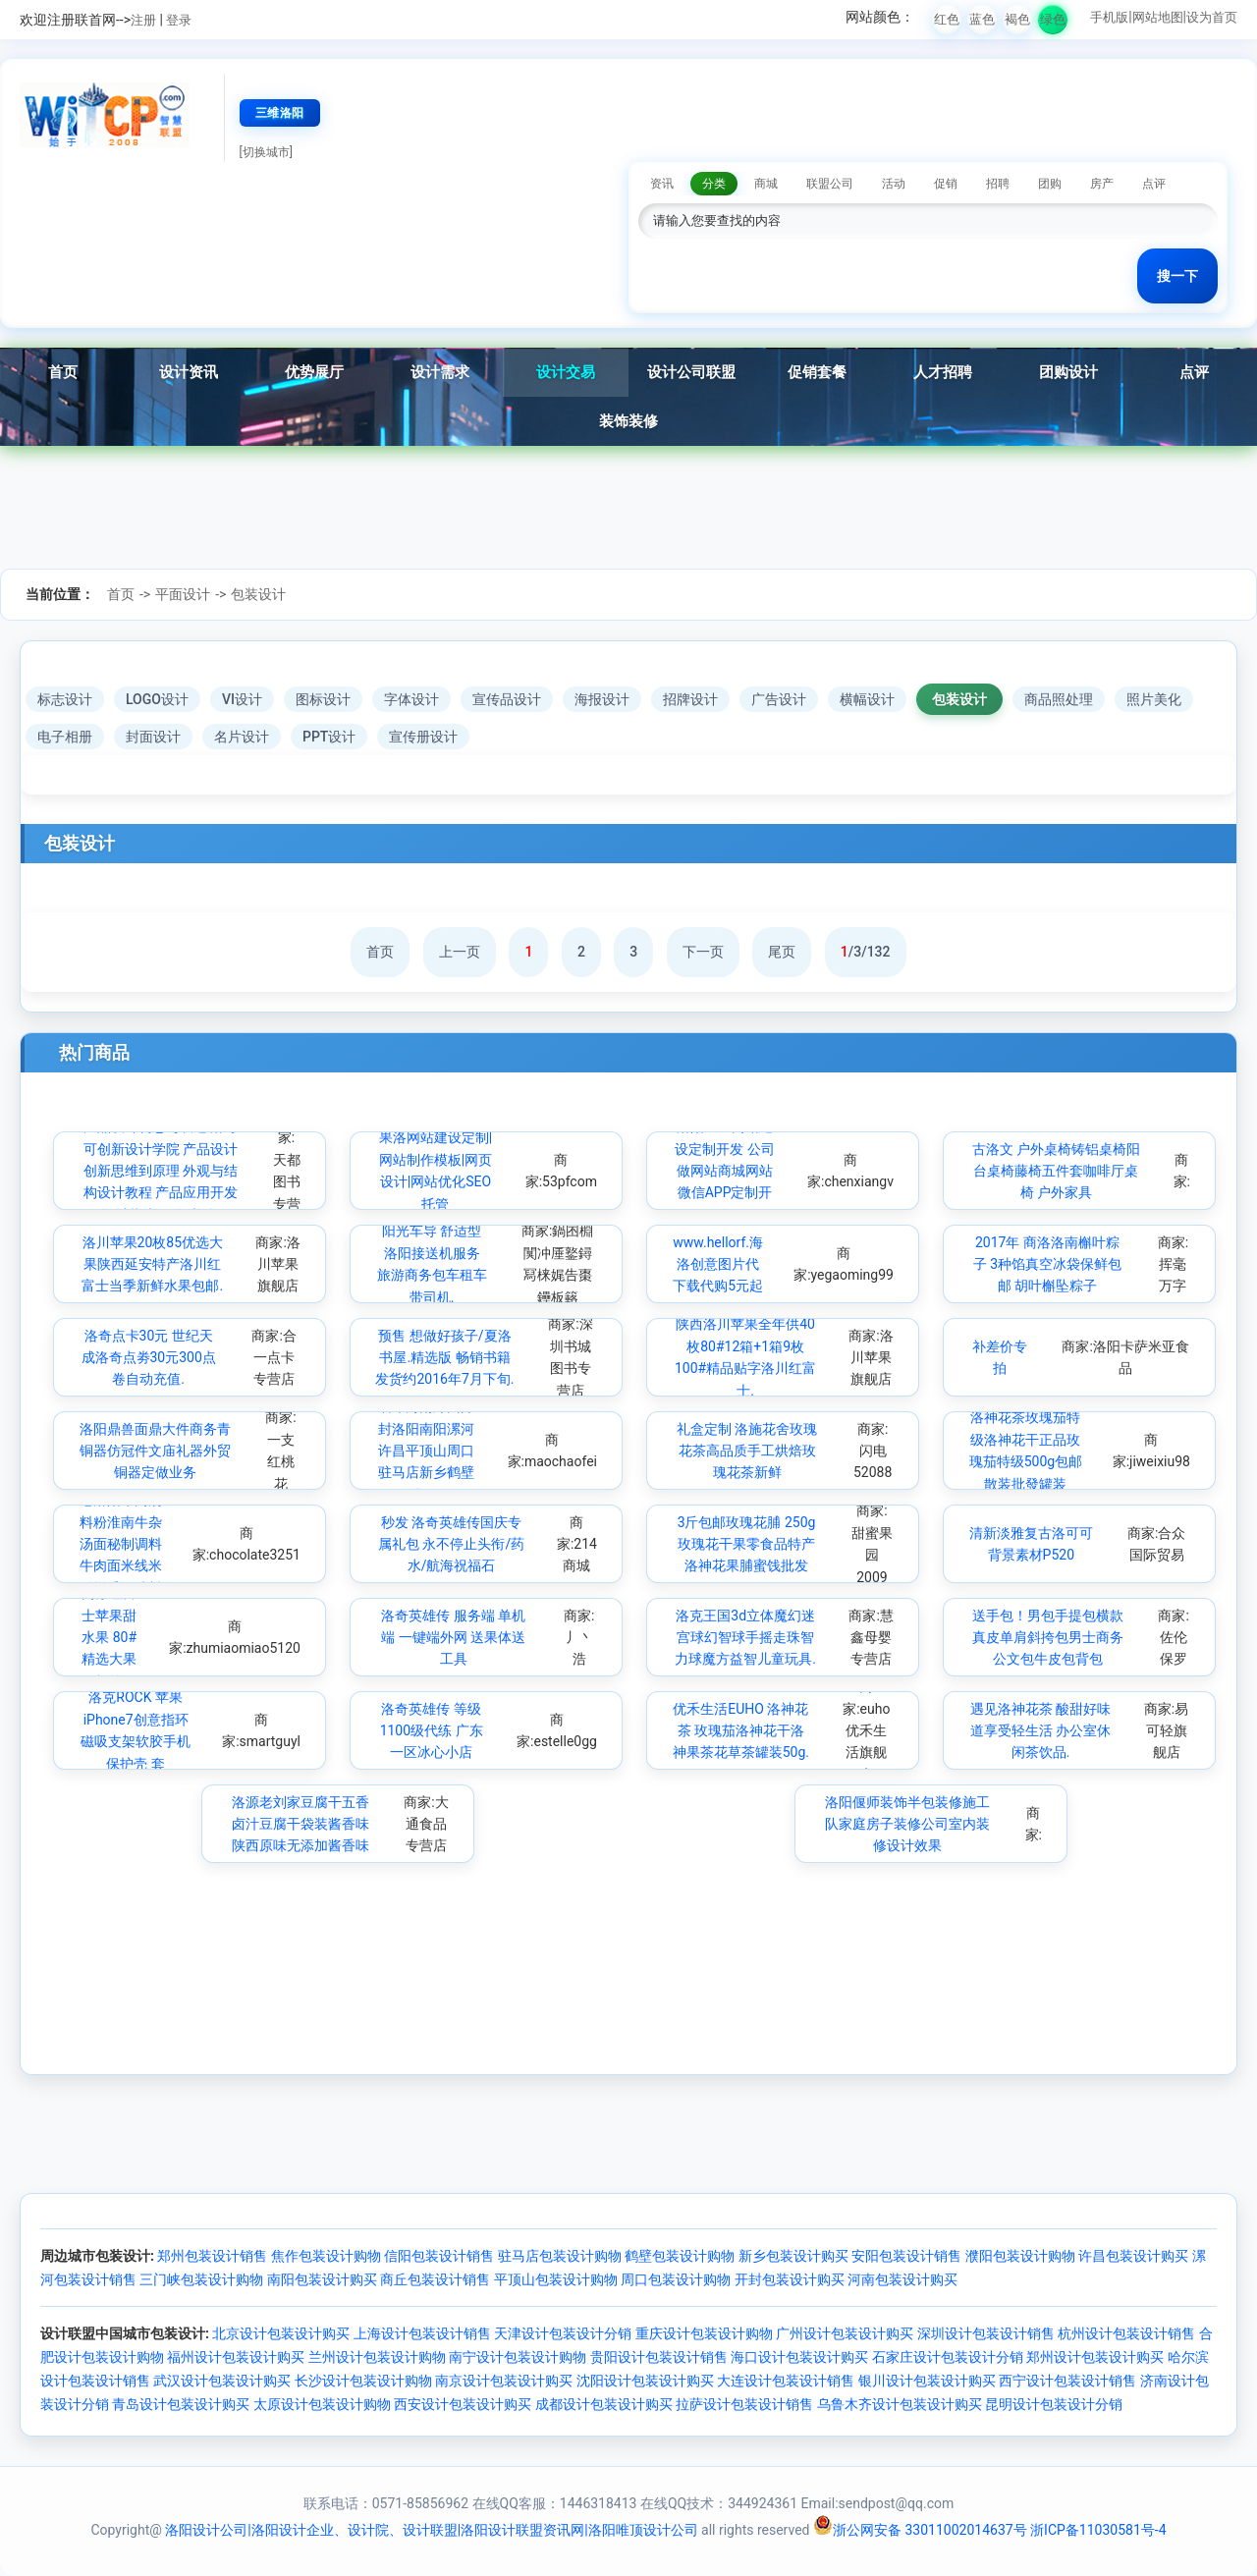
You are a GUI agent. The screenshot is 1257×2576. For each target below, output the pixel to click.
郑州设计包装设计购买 (1095, 2357)
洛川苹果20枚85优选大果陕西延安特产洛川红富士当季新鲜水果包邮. (152, 1264)
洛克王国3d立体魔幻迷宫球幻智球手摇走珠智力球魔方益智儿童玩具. (745, 1638)
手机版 (1109, 17)
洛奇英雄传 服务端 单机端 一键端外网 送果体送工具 (453, 1638)
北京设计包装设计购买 (281, 2333)
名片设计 (241, 736)
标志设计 (64, 699)
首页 (63, 372)
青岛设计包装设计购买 (180, 2404)
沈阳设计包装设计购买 (645, 2380)
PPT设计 (328, 736)
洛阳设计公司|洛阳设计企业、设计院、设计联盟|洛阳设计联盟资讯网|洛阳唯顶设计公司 (431, 2530)
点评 (1194, 372)
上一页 (459, 951)
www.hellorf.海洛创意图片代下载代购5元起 (718, 1264)
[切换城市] (266, 152)
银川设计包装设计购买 (927, 2380)
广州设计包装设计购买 (844, 2333)
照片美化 (1153, 699)
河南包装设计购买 (902, 2279)
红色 (946, 19)
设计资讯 (188, 372)
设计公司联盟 (691, 372)
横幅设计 (867, 699)
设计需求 (439, 372)
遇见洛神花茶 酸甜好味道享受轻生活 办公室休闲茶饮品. (1040, 1731)
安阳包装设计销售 (906, 2256)
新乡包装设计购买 (793, 2256)
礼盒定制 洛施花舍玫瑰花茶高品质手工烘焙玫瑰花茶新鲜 (747, 1451)
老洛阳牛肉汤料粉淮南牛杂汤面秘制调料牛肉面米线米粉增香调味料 (121, 1544)
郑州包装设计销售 (212, 2256)
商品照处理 (1058, 699)
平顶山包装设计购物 (556, 2279)
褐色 (1017, 19)
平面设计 (182, 594)
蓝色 (982, 19)
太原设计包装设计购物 (322, 2404)
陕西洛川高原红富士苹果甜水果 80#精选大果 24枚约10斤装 (108, 1637)
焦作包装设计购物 (326, 2256)
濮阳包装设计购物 (1020, 2256)
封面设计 (153, 736)
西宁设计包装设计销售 (1067, 2380)
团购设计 (1068, 372)
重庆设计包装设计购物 (704, 2333)
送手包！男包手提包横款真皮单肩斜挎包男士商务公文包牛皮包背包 (1047, 1638)
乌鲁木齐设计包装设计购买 (899, 2404)
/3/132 (866, 951)
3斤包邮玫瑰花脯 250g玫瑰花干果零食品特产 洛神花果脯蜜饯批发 (747, 1544)
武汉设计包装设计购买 (222, 2380)
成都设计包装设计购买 (604, 2404)
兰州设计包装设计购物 (377, 2357)
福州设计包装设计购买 (235, 2357)
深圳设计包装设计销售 (986, 2333)
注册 (143, 20)
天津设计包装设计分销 (562, 2333)
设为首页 (1211, 17)
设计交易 (565, 372)
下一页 (703, 951)
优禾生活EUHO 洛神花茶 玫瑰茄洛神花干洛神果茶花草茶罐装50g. (741, 1731)
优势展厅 (314, 372)
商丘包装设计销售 (435, 2279)
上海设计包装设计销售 (422, 2333)
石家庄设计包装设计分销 (947, 2357)
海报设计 (601, 699)
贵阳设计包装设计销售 (659, 2357)
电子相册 (64, 736)
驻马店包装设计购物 (560, 2256)
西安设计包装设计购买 (462, 2404)
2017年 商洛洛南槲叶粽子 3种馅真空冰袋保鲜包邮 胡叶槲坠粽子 (1047, 1264)
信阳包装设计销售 (439, 2256)
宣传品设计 (506, 699)
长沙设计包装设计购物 (363, 2380)
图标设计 (323, 699)
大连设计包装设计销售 (785, 2380)
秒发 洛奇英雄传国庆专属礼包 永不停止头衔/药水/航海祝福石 (451, 1544)
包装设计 (258, 594)
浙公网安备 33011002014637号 (920, 2530)
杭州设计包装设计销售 (1126, 2333)
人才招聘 (942, 372)
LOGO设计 (157, 699)
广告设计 (778, 699)
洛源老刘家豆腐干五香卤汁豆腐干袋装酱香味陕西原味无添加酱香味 (300, 1824)
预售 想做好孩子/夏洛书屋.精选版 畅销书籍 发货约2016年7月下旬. (444, 1358)
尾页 (781, 951)
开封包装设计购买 (790, 2279)
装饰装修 (628, 421)
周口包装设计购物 (676, 2279)
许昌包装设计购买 (1133, 2256)
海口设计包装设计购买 (799, 2357)
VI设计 (242, 699)
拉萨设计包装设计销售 (744, 2404)
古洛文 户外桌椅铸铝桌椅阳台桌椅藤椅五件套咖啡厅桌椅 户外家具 (1056, 1171)
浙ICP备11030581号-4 (1098, 2530)
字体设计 (411, 699)
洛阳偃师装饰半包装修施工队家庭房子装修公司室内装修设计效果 (907, 1824)
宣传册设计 (423, 736)
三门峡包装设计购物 (201, 2279)
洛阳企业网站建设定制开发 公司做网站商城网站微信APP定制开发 (724, 1171)
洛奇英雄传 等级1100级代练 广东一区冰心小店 (431, 1731)
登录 (178, 20)
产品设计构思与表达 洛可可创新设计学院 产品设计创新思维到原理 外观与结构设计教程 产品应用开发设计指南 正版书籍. (160, 1171)
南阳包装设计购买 (322, 2279)
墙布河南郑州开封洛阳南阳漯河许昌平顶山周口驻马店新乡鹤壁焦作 (426, 1450)
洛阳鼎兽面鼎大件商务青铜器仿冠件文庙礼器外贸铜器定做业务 (155, 1451)
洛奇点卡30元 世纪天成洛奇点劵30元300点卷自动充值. (149, 1358)
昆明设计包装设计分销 (1053, 2404)
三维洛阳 (279, 113)
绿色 (1053, 19)
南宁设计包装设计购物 (517, 2357)
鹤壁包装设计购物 (680, 2256)
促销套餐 (817, 372)
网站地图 (1157, 17)
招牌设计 (690, 699)
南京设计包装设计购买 (504, 2380)
